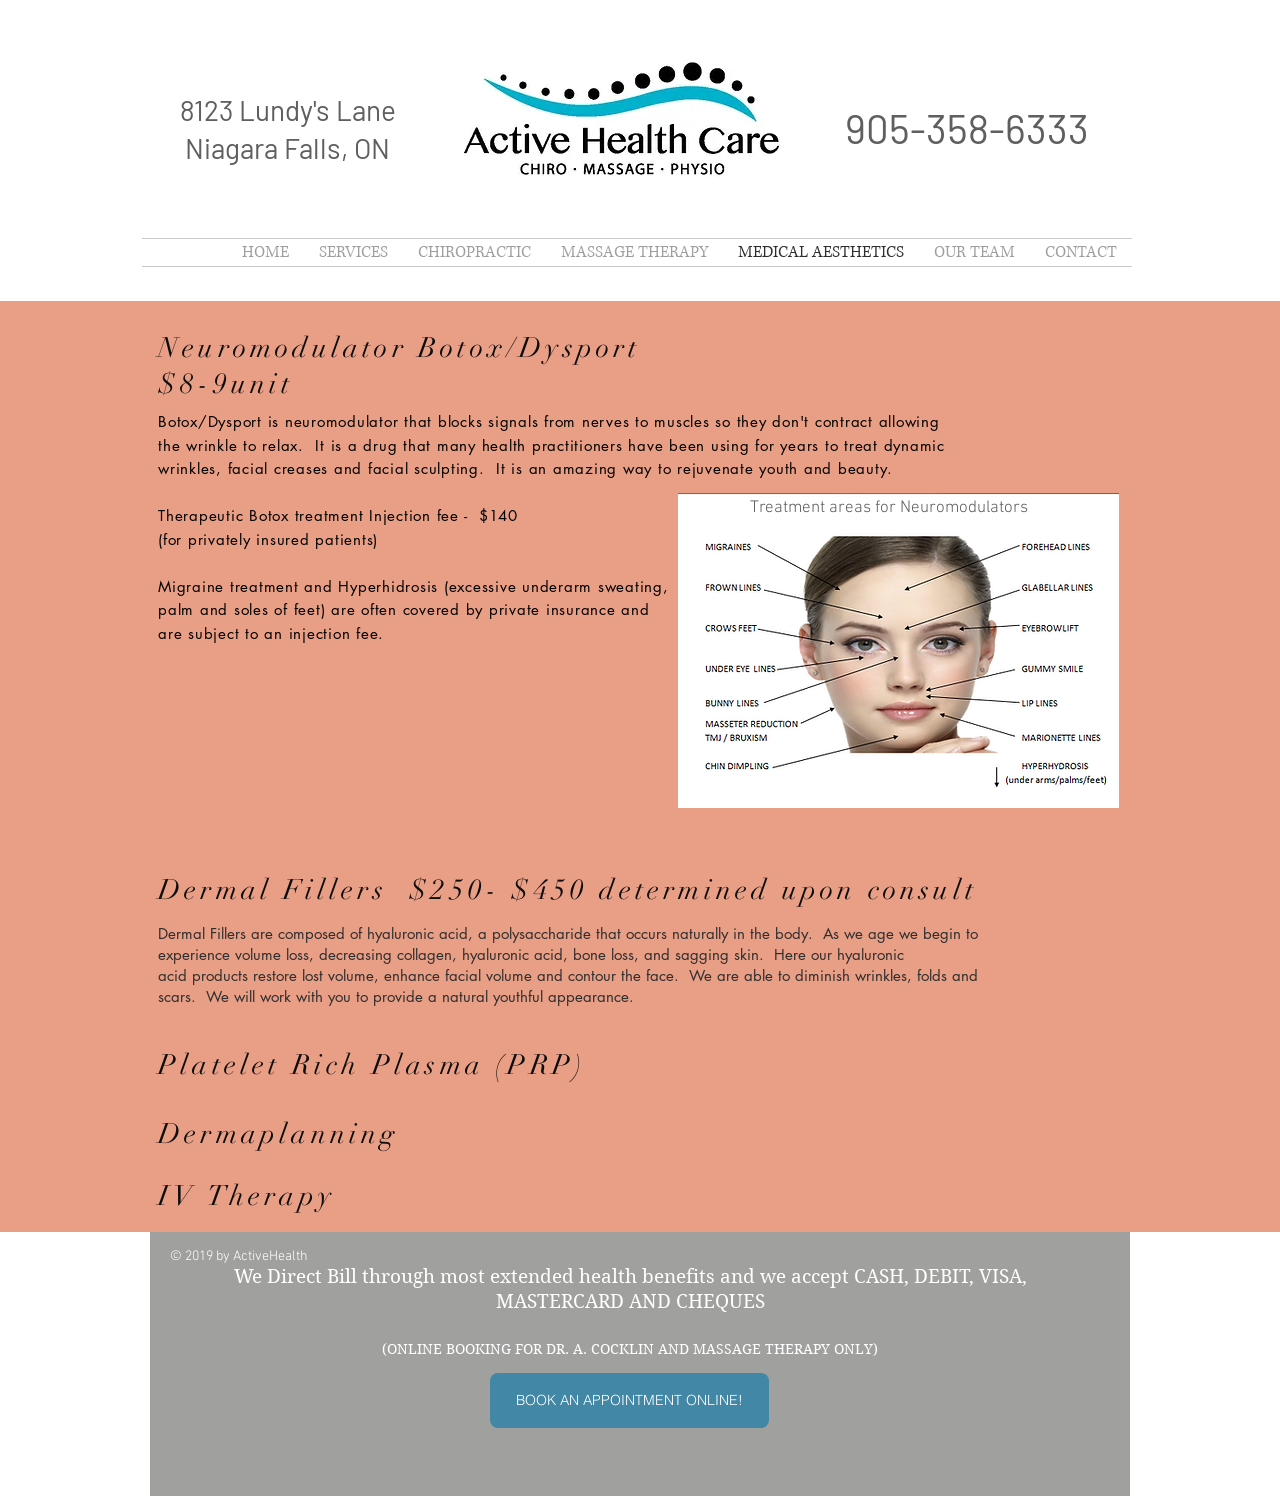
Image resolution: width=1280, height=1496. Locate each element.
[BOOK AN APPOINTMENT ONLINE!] (629, 1400)
